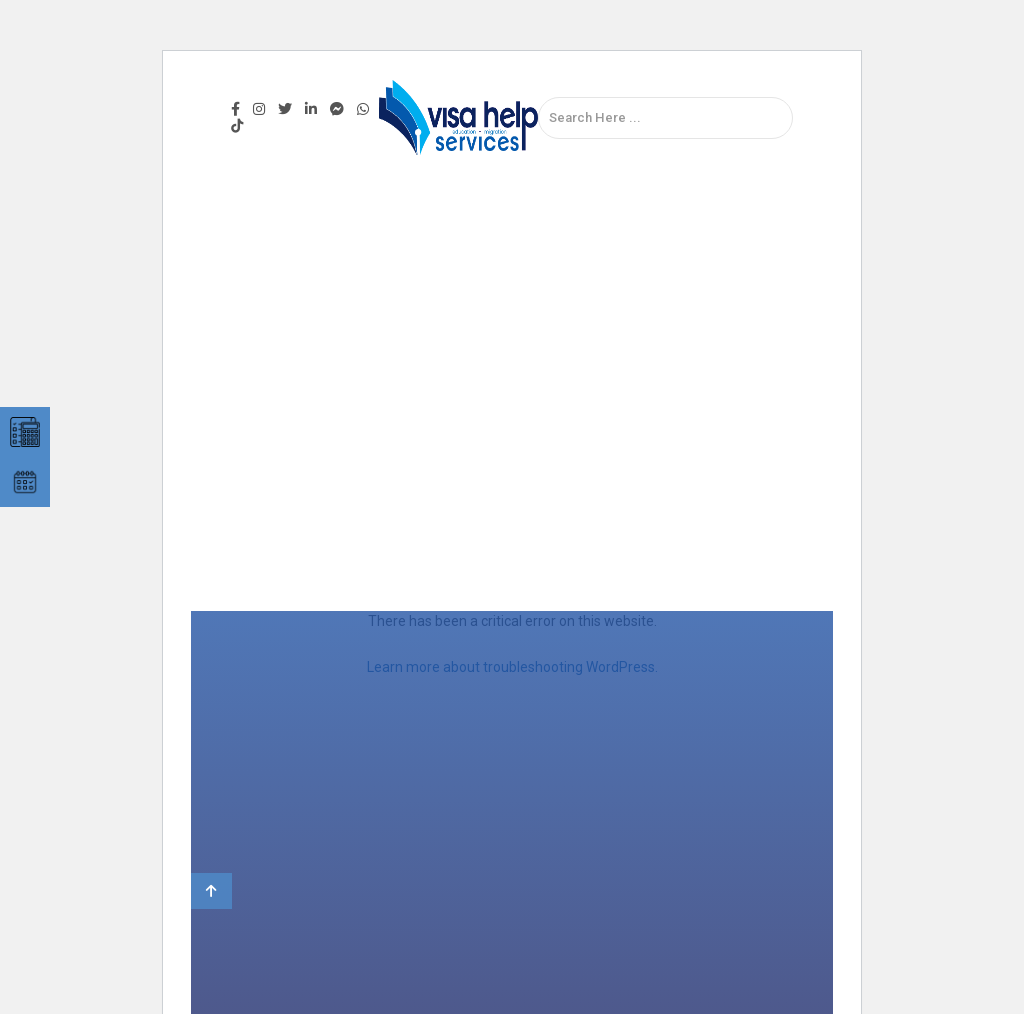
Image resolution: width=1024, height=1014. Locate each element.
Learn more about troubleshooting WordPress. (512, 667)
